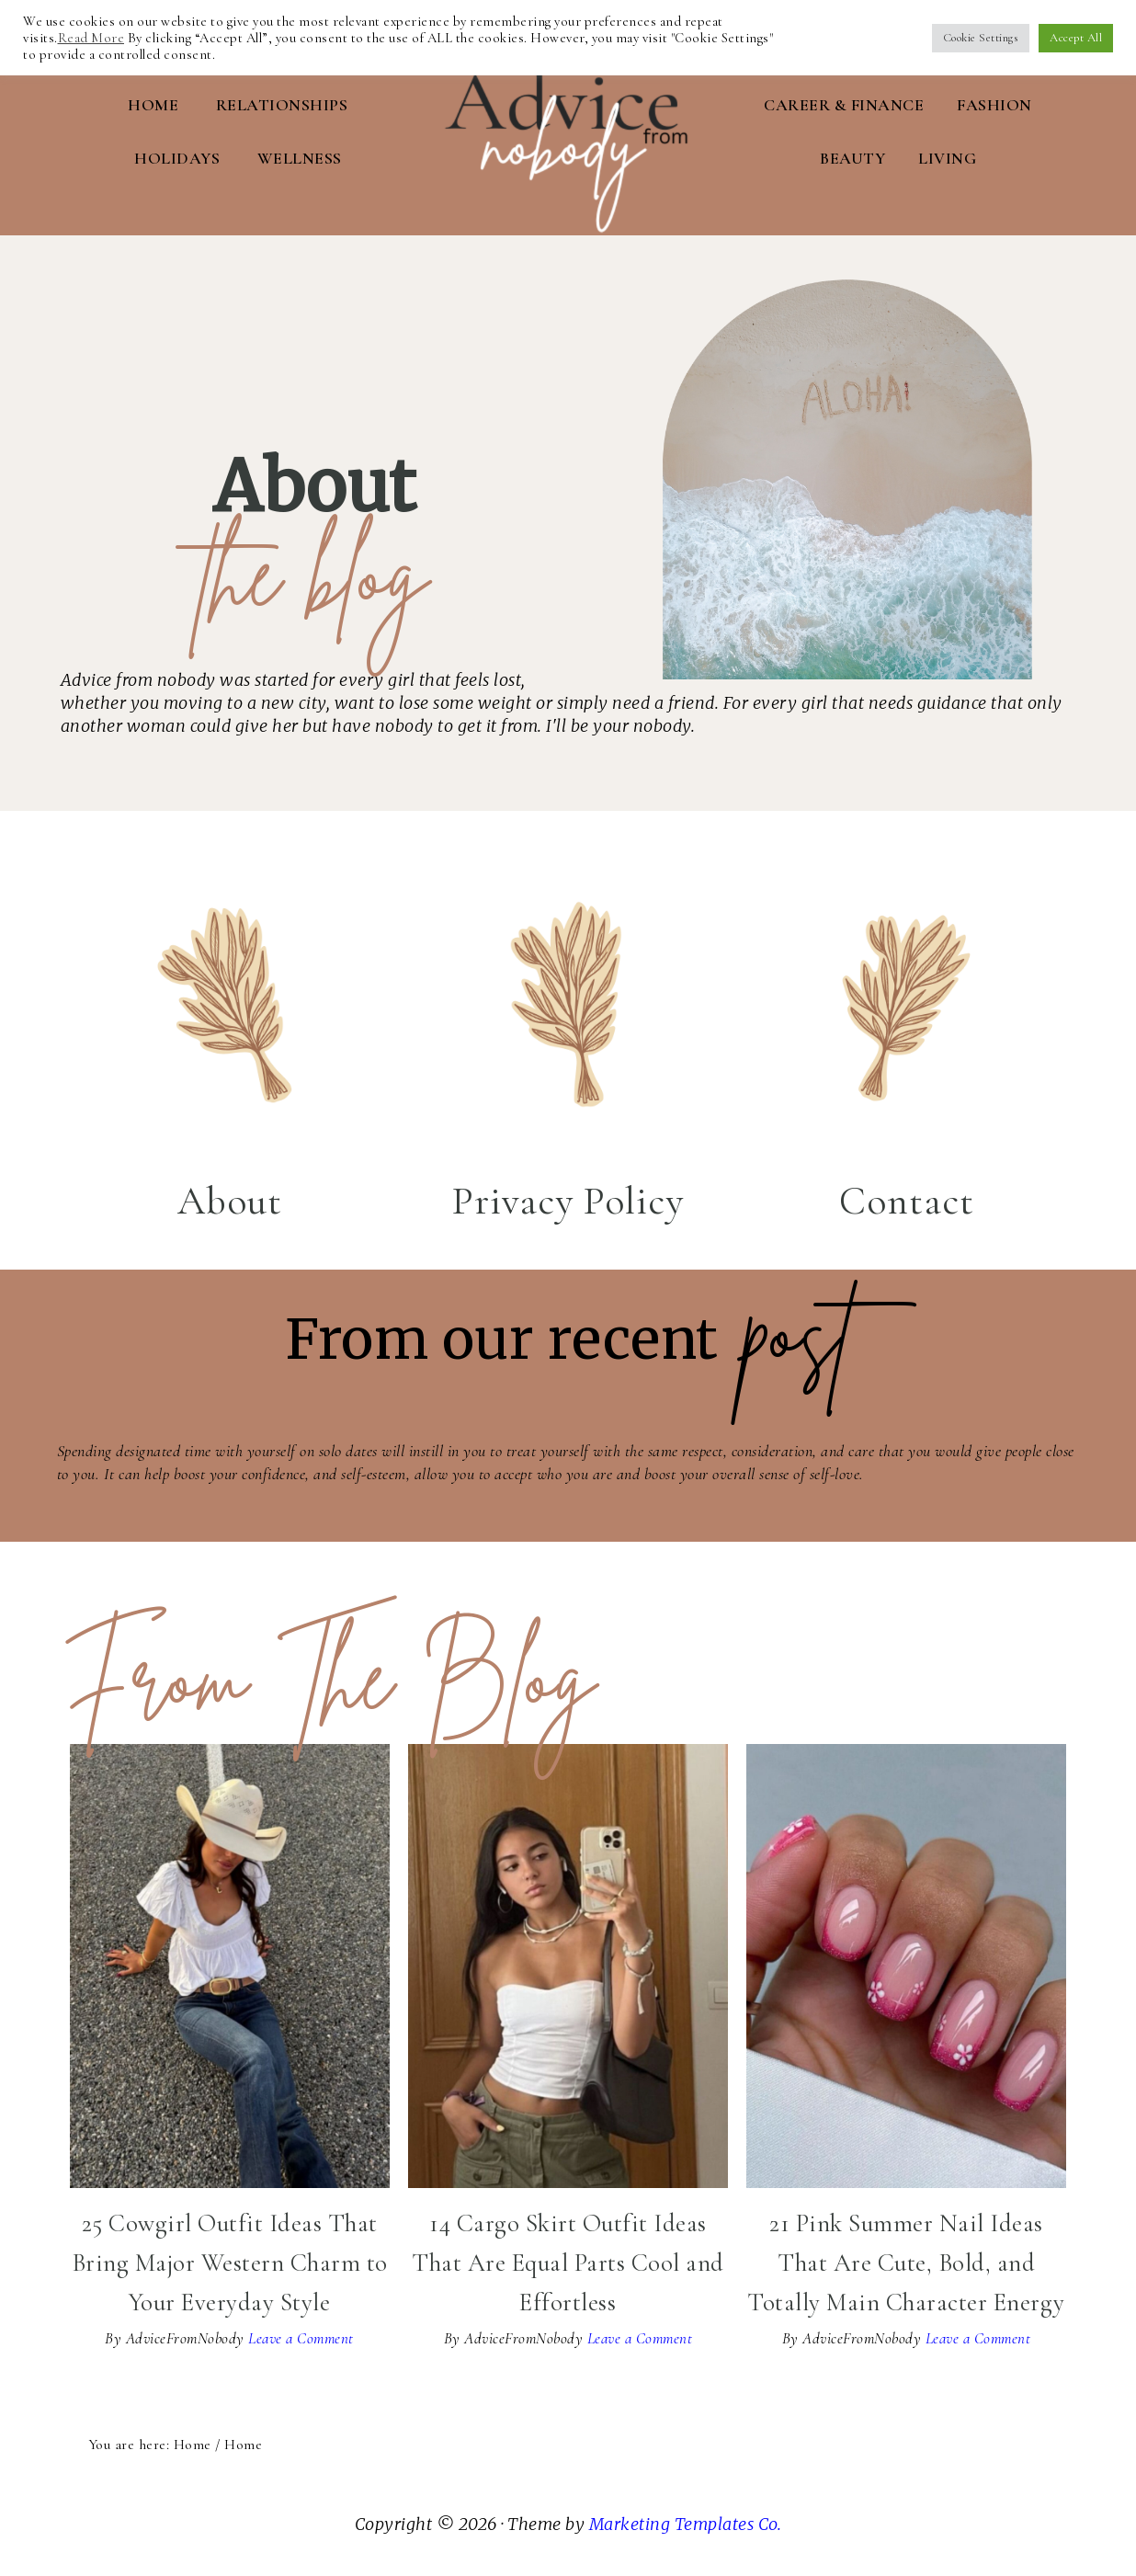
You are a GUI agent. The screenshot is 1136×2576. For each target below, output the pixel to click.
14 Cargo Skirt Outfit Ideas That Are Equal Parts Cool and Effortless (568, 2257)
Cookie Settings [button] (981, 37)
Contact (906, 1195)
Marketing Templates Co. (685, 2518)
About (229, 1195)
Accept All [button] (1076, 37)
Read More (91, 37)
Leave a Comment (301, 2332)
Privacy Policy (568, 1195)
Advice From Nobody (568, 115)
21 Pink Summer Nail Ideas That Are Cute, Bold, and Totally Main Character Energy (906, 2257)
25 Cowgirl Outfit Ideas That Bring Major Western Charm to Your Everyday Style (230, 2257)
